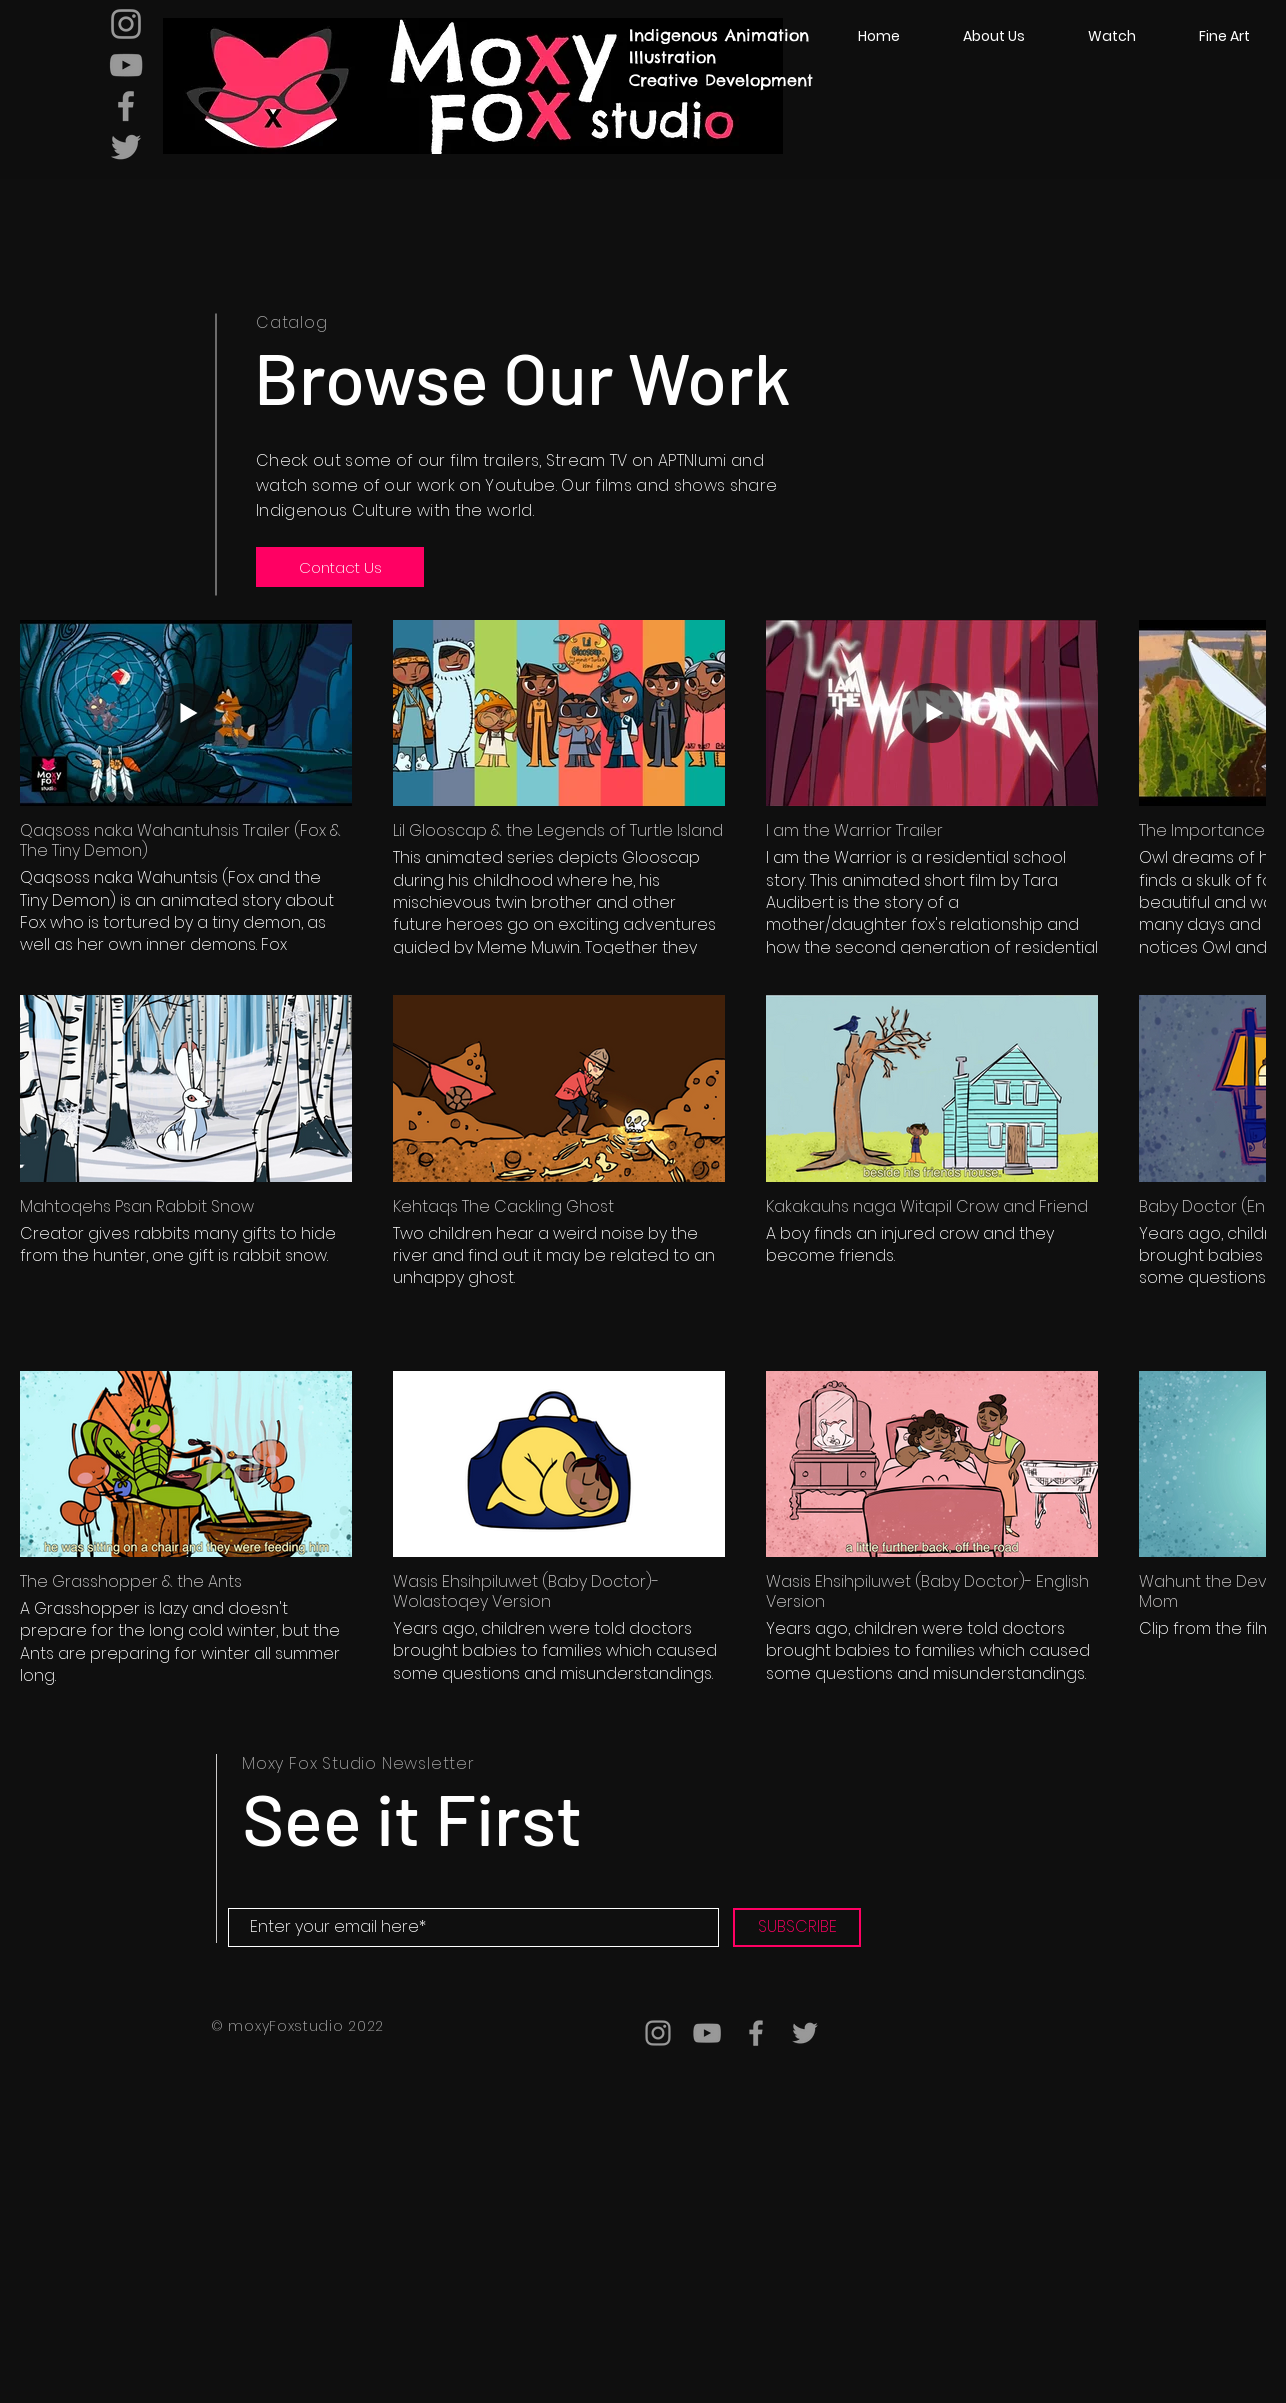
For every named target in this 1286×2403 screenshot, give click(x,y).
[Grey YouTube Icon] (126, 65)
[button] (1111, 36)
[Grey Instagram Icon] (126, 24)
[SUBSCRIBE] (797, 1927)
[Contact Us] (340, 567)
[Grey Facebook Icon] (126, 106)
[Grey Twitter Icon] (126, 147)
